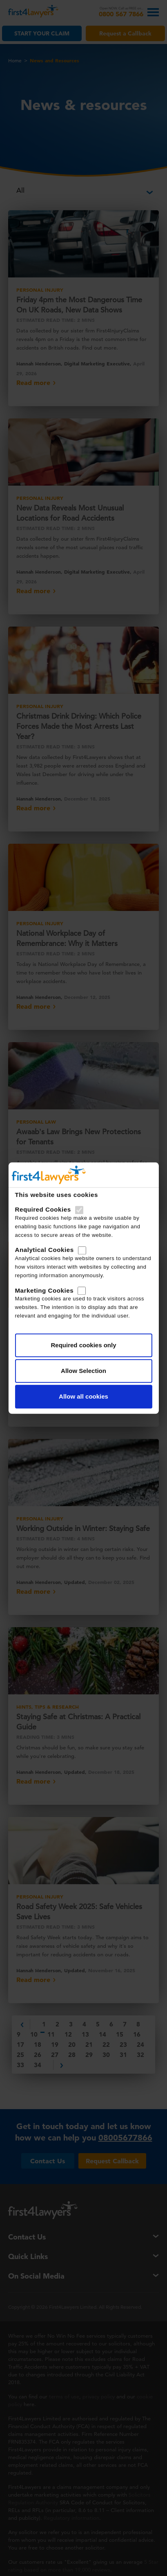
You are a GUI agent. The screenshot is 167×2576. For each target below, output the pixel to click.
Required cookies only (83, 1345)
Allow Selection (83, 1370)
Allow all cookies (83, 1396)
